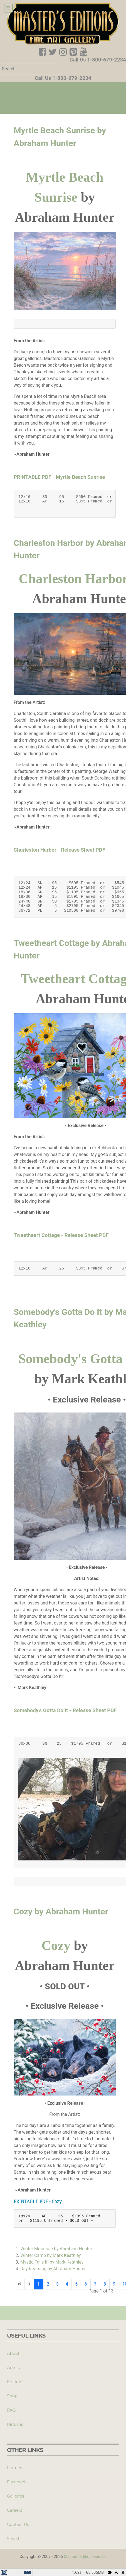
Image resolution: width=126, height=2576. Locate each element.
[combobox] (30, 69)
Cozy (55, 1945)
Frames (14, 2467)
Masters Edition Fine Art (85, 2556)
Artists (13, 2367)
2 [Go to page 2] (48, 2284)
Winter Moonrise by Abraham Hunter (56, 2248)
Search (14, 2538)
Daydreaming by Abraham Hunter (53, 2268)
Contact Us (18, 2524)
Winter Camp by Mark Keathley (50, 2255)
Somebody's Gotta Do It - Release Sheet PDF (65, 1710)
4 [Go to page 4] (67, 2284)
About (13, 2353)
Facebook (16, 2481)
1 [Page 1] (38, 2284)
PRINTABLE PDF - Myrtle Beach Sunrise (59, 477)
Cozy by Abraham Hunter (61, 1911)
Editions (15, 2381)
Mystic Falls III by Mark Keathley (51, 2262)
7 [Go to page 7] (95, 2284)
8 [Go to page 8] (104, 2284)
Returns (15, 2424)
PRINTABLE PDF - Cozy (38, 2201)
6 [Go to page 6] (86, 2284)
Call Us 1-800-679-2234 (98, 60)
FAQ (11, 2410)
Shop (12, 2395)
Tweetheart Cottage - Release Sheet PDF (61, 1235)
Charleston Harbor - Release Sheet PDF (59, 850)
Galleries (15, 2496)
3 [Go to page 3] (57, 2284)
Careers (14, 2510)
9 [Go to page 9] (114, 2284)
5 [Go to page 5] (76, 2284)
